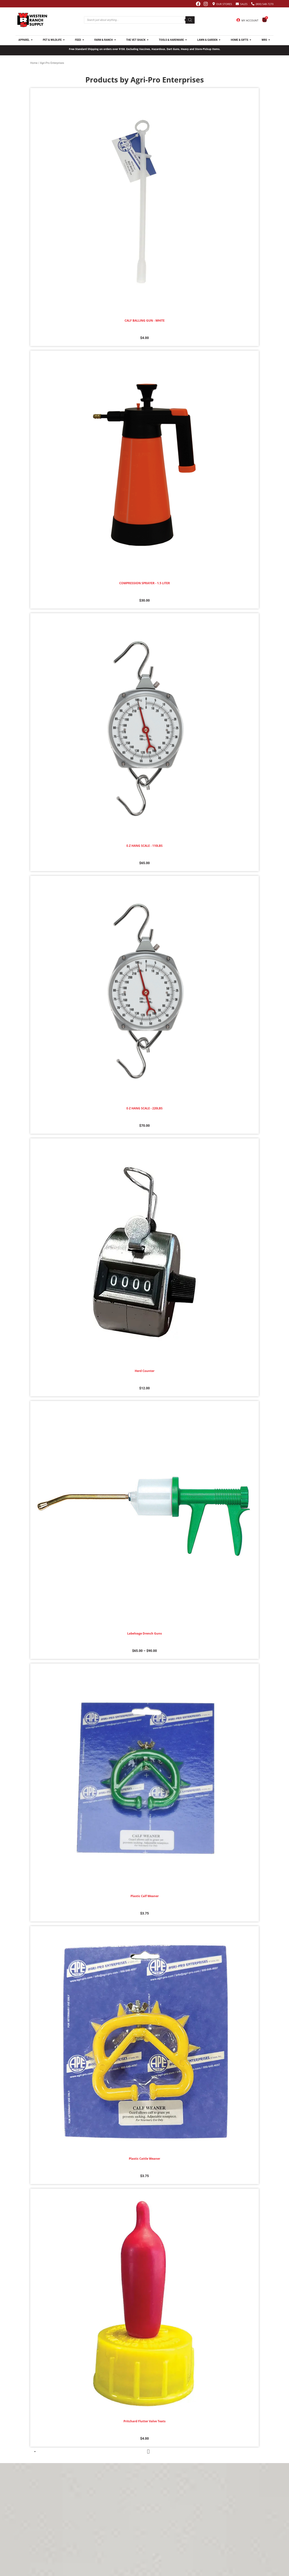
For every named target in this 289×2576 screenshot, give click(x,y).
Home (34, 63)
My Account (249, 20)
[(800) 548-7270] (252, 3)
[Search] (190, 20)
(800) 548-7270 (265, 4)
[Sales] (237, 3)
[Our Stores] (213, 3)
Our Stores (224, 4)
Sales (244, 4)
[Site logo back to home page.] (32, 20)
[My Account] (238, 20)
